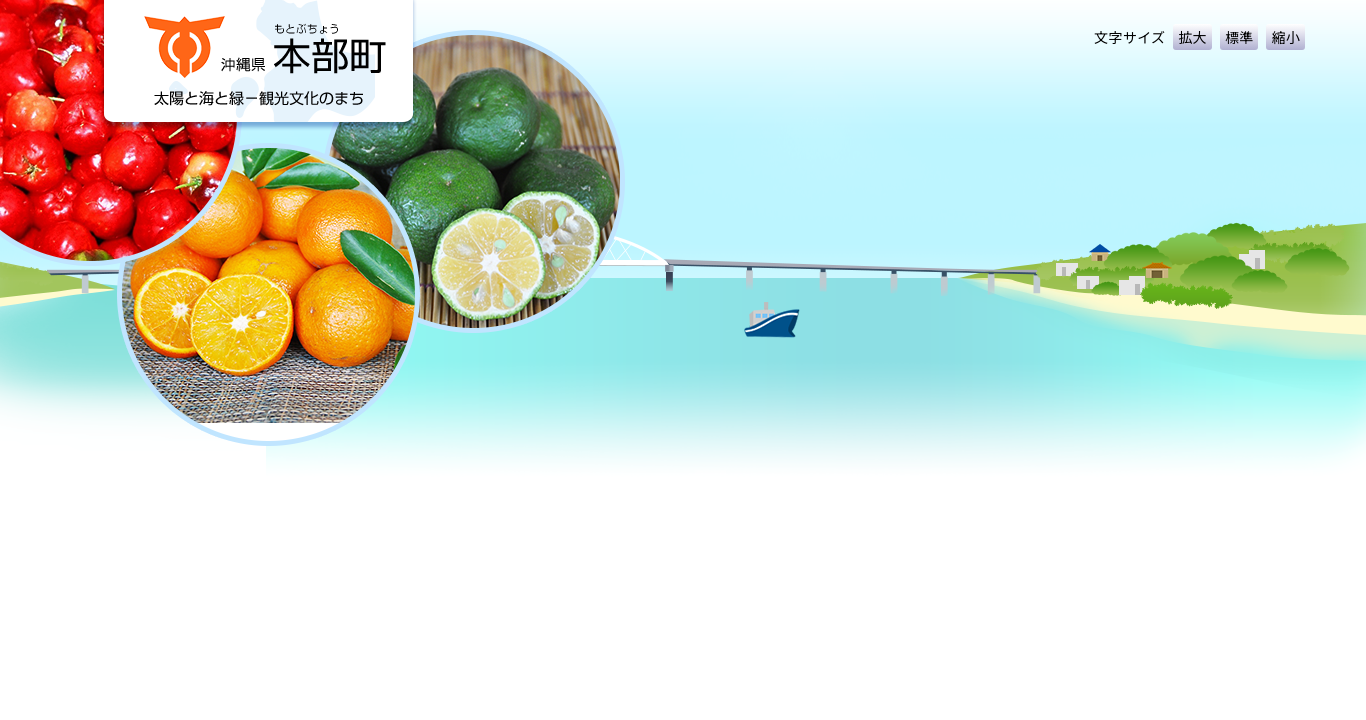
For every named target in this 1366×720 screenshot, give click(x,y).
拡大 (1192, 37)
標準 (1239, 37)
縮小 (1285, 37)
